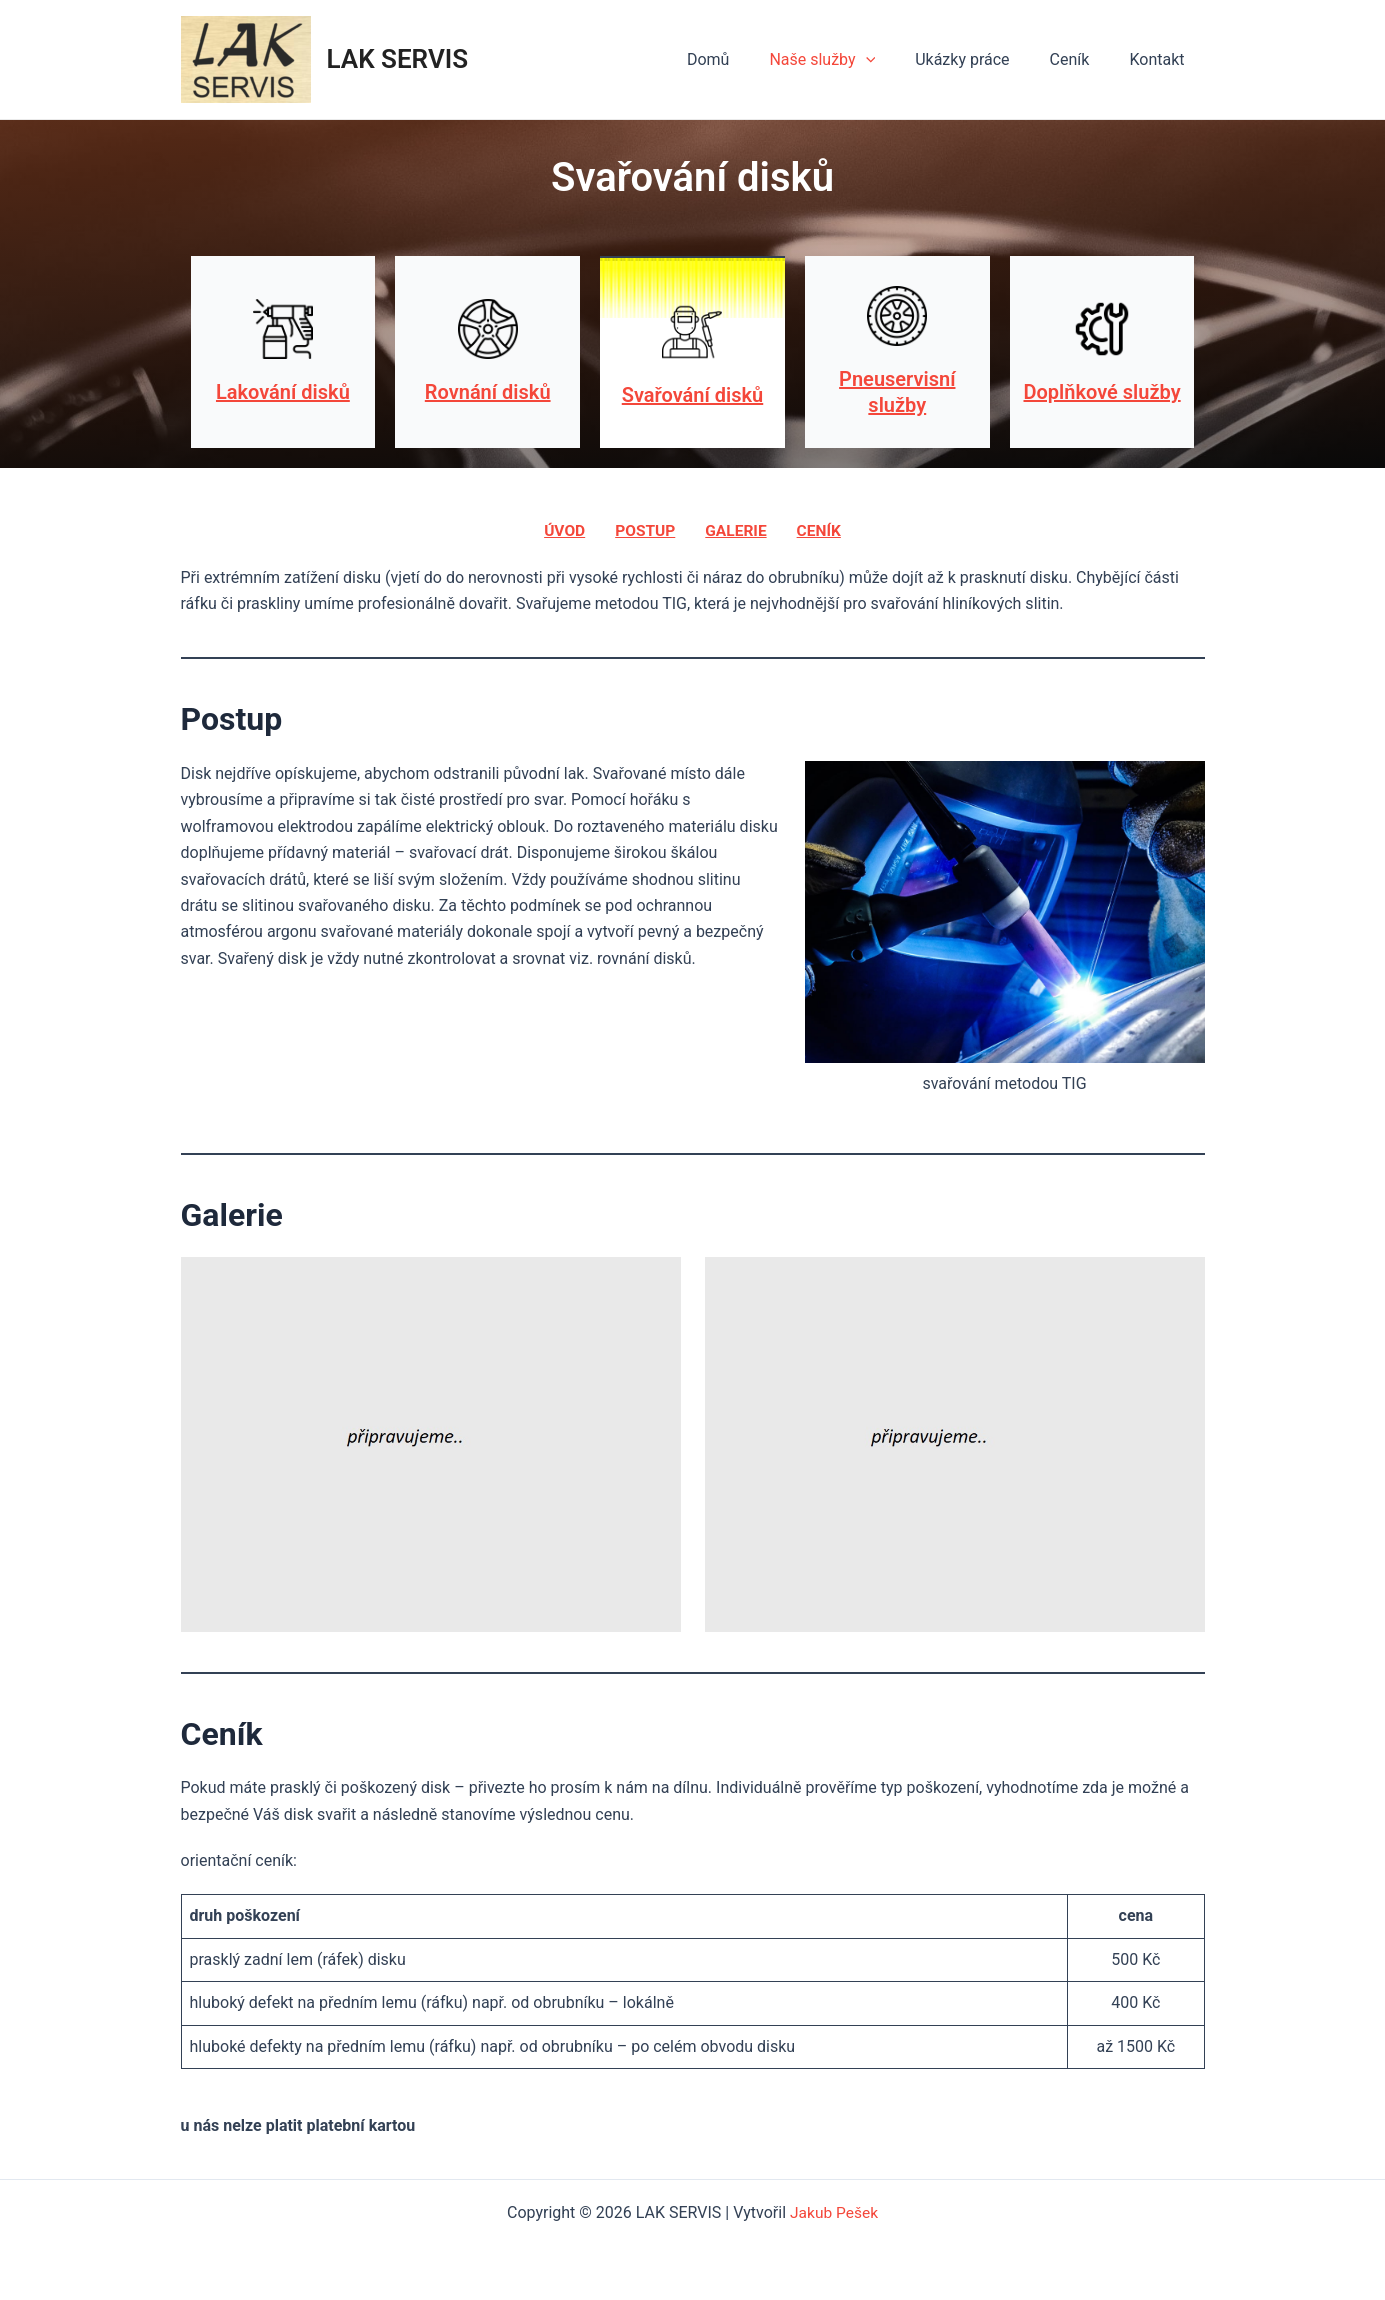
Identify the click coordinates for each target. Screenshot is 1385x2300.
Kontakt (1160, 59)
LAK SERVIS (398, 59)
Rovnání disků (488, 392)
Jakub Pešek (834, 2212)
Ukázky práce (982, 59)
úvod (562, 530)
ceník (821, 530)
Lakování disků (283, 392)
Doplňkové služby (1102, 392)
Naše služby (850, 60)
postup (644, 530)
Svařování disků (692, 395)
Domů (744, 59)
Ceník (1082, 59)
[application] (894, 60)
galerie (736, 530)
